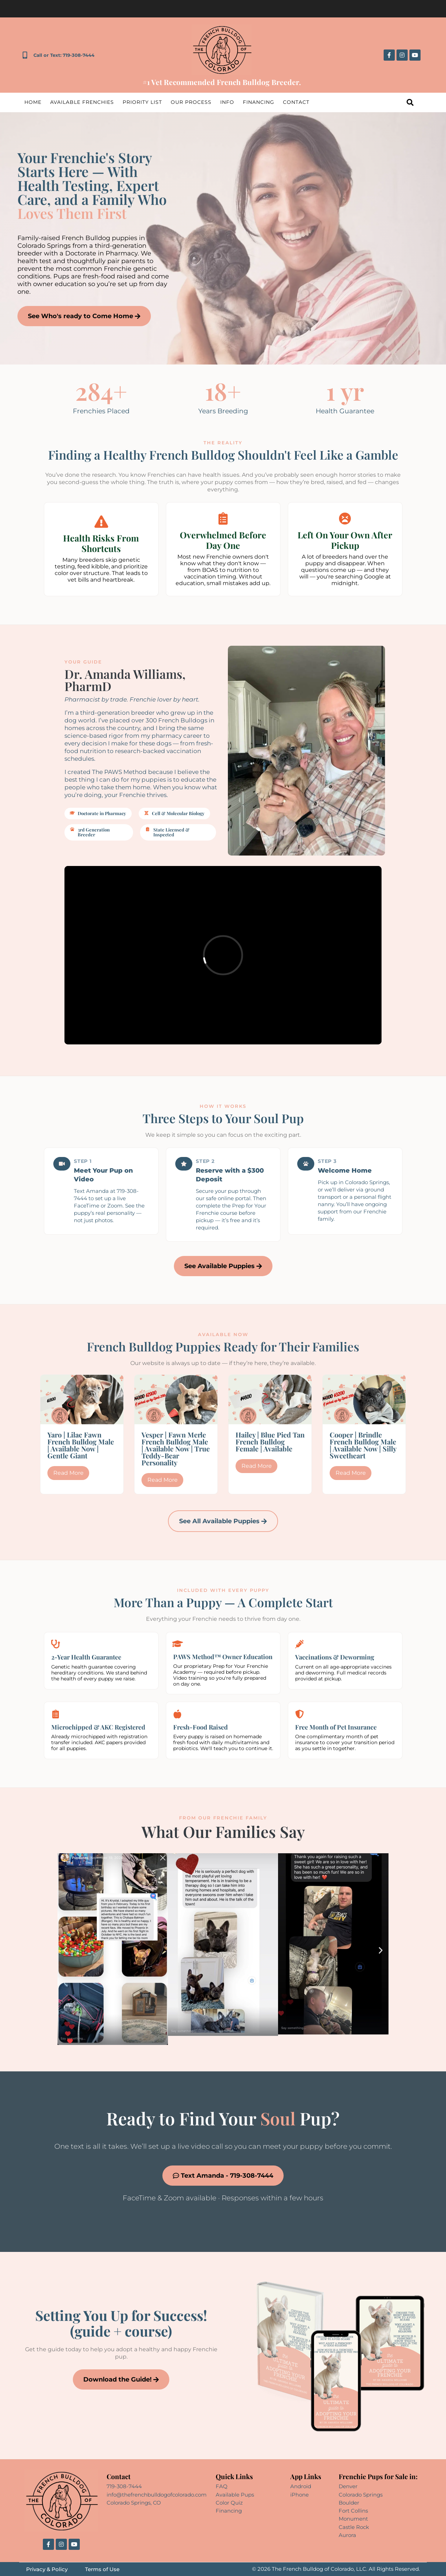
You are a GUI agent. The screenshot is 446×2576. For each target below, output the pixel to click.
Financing (258, 102)
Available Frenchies (82, 102)
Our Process (191, 102)
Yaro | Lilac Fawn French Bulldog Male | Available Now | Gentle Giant (80, 1445)
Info (227, 102)
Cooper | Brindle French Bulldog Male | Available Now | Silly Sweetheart (363, 1445)
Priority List (142, 102)
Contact (296, 102)
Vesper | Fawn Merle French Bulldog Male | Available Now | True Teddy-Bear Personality (175, 1448)
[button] (65, 1950)
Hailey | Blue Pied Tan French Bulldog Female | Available (270, 1441)
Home (32, 102)
